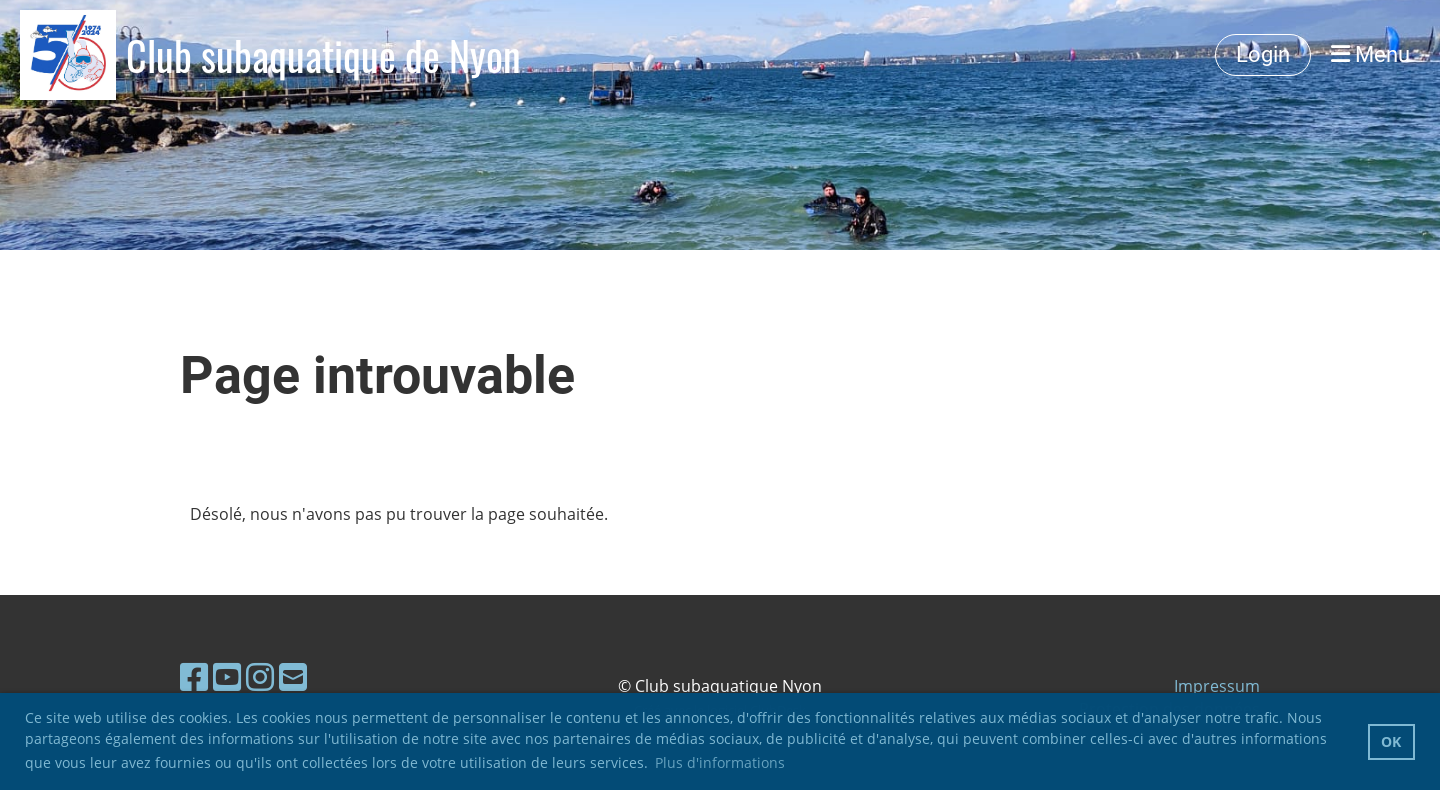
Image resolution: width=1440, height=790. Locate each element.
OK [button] (1391, 741)
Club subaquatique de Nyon (323, 55)
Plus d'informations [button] (720, 762)
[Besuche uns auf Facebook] (194, 676)
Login (1263, 54)
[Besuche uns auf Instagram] (260, 676)
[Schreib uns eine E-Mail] (293, 676)
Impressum (1217, 686)
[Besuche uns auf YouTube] (227, 676)
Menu (1370, 54)
